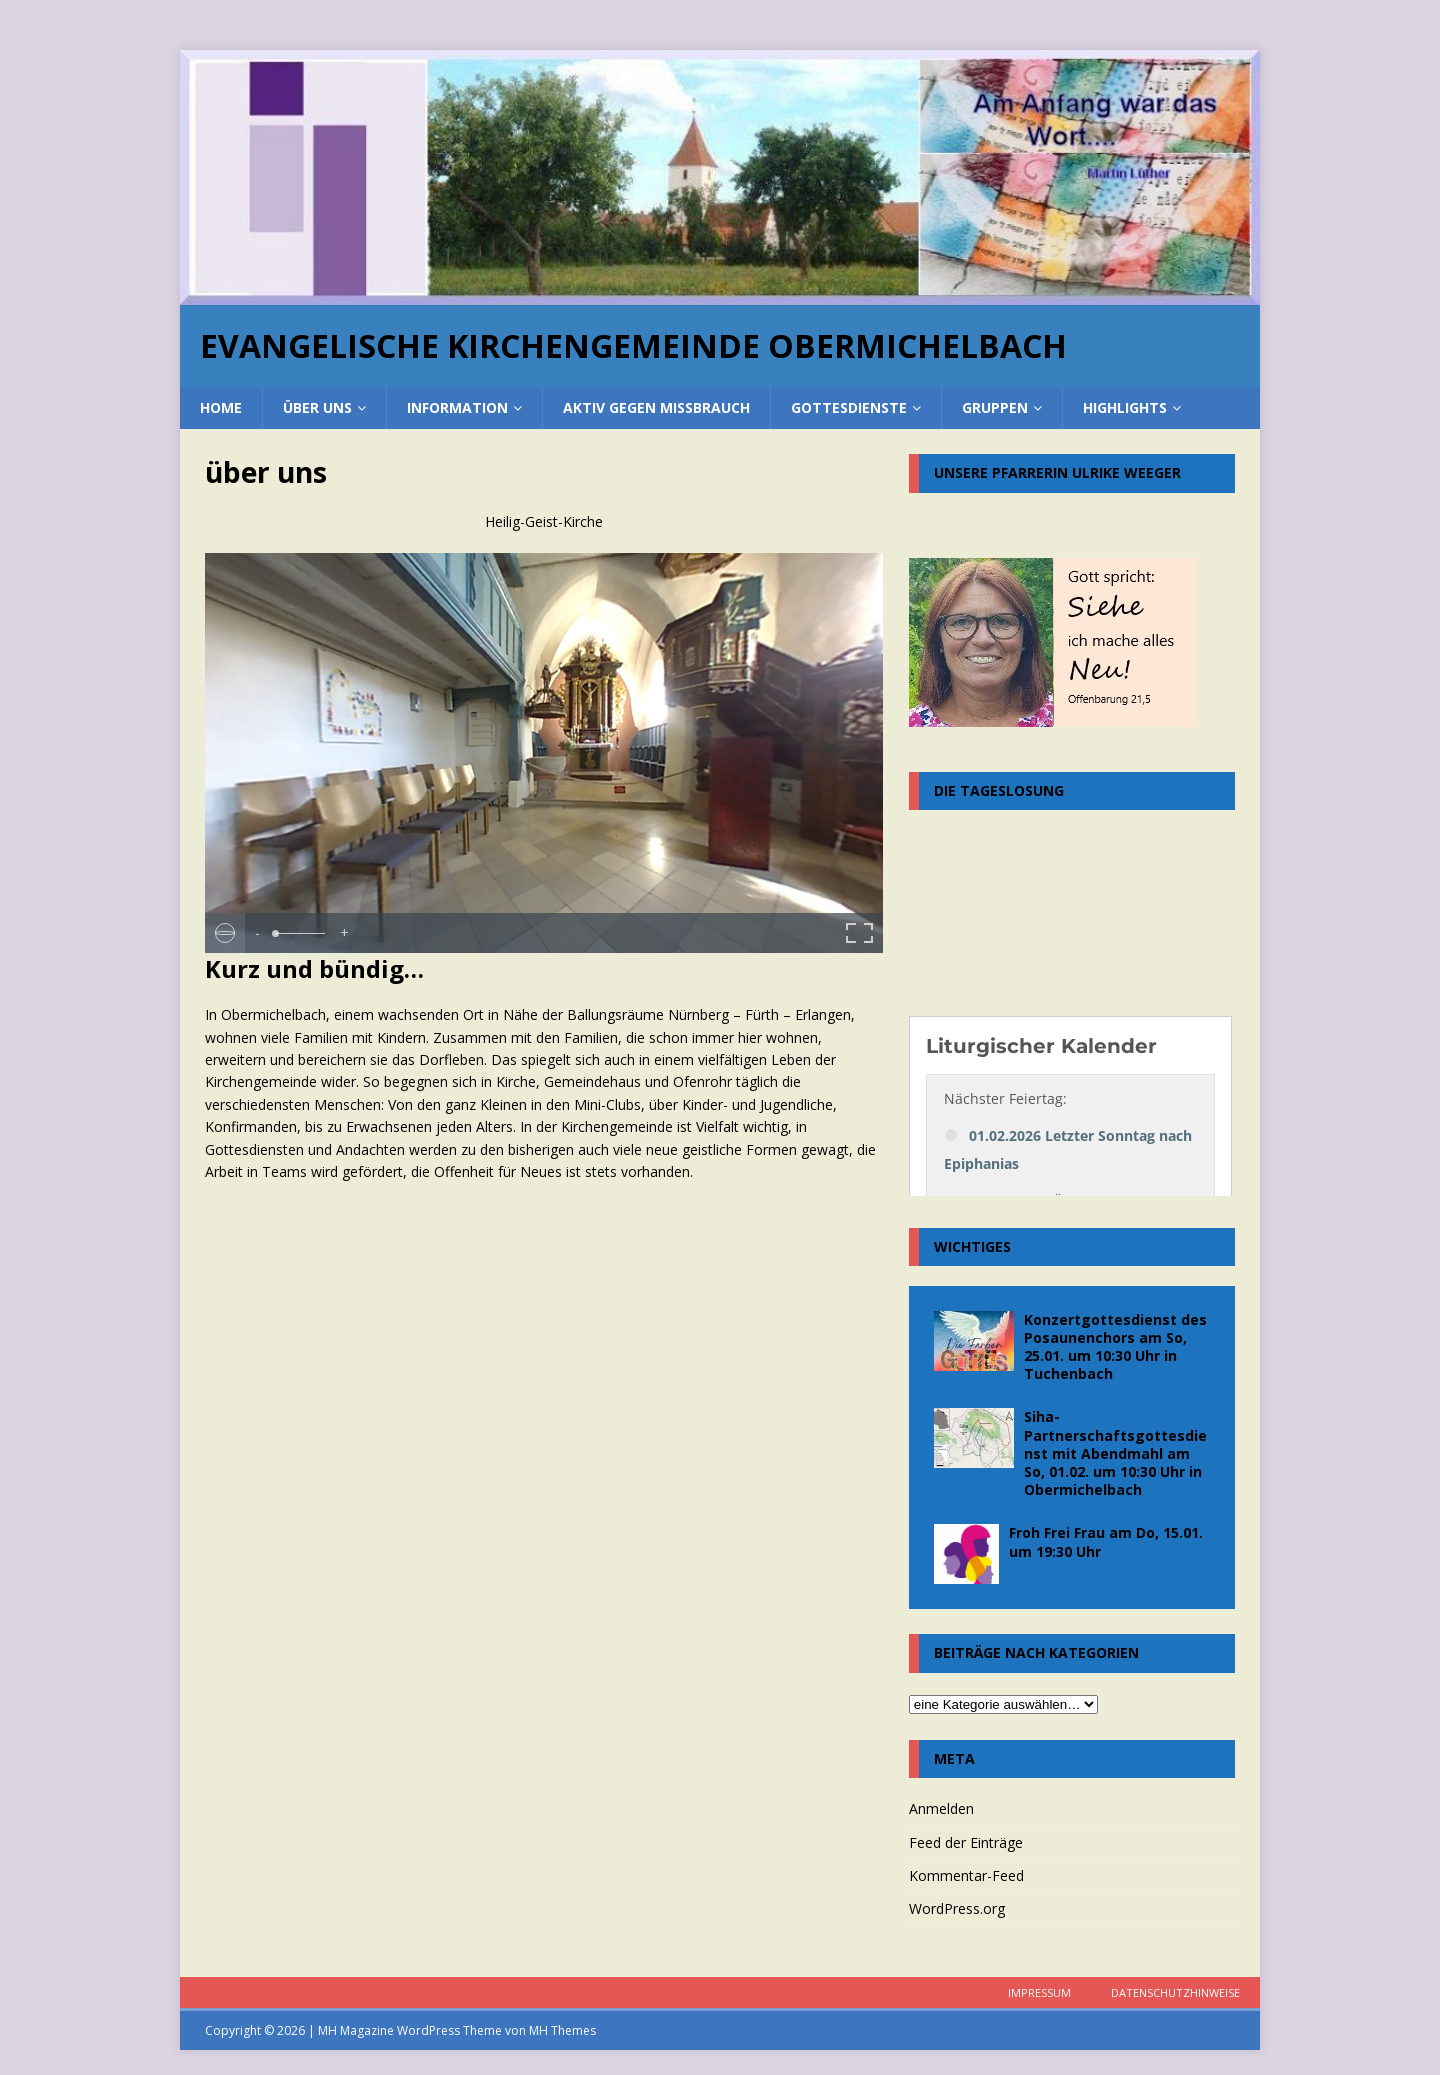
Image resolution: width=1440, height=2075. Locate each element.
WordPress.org (957, 1908)
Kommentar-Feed (966, 1875)
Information (457, 407)
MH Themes (562, 2030)
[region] (720, 177)
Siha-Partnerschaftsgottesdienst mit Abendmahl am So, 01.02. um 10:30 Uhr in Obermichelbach (1115, 1453)
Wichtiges (972, 1246)
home (221, 407)
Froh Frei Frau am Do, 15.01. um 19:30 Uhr (1106, 1541)
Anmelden (941, 1808)
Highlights (1125, 407)
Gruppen (995, 407)
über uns (317, 407)
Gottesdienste (849, 407)
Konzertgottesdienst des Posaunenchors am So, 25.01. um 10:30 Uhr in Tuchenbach (1115, 1347)
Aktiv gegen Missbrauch (656, 407)
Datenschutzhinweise (1175, 1992)
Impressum (1039, 1992)
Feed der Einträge (966, 1842)
